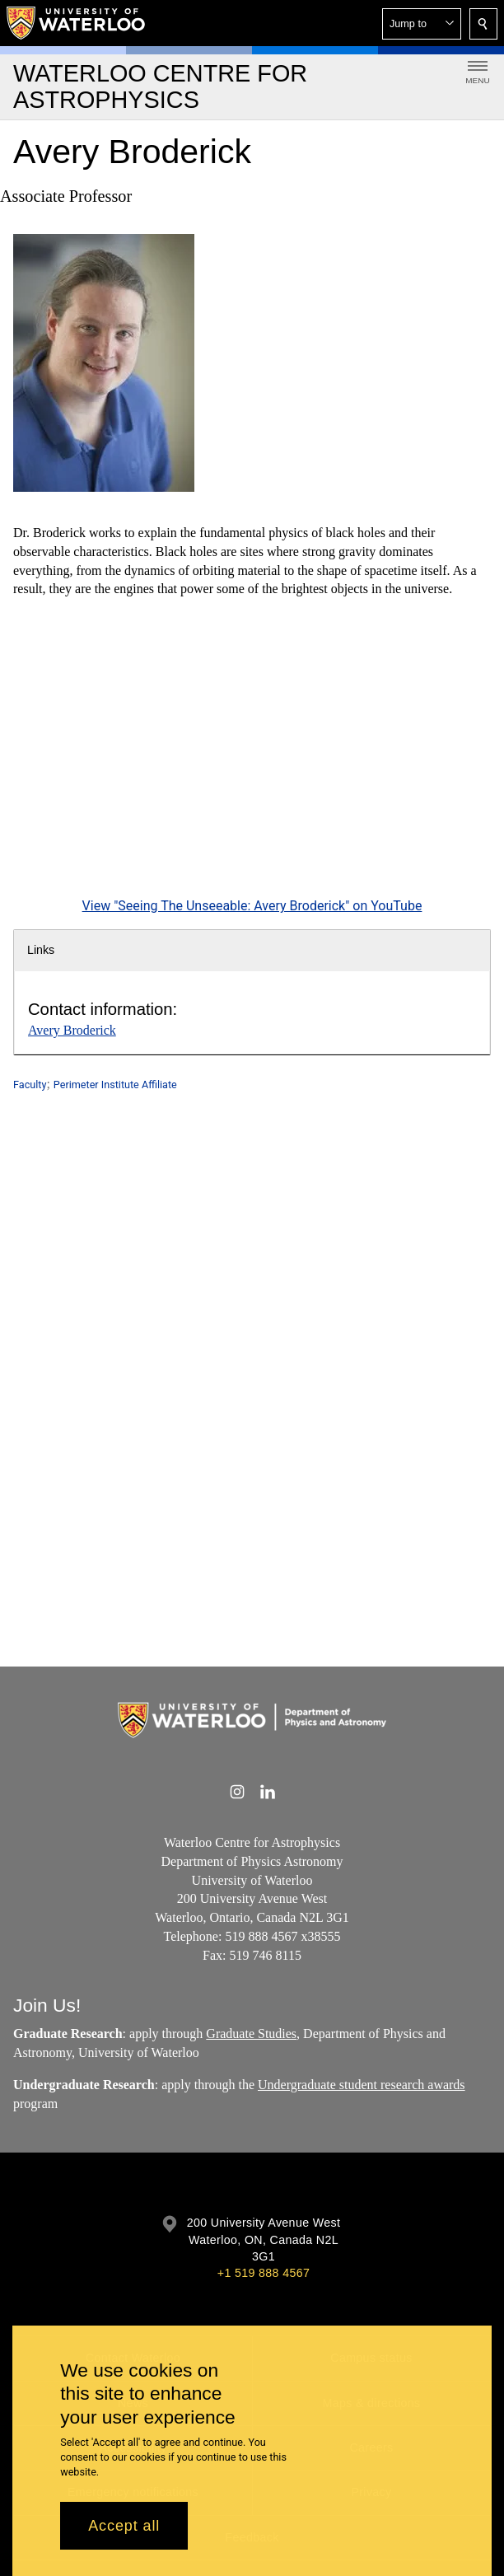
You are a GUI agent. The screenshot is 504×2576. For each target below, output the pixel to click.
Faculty (29, 1084)
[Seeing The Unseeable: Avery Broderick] (252, 759)
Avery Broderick (72, 1030)
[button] (421, 24)
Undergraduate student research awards (361, 2085)
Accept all (124, 2526)
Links (40, 949)
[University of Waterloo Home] (77, 23)
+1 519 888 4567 (263, 2272)
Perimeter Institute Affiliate (115, 1084)
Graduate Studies (251, 2034)
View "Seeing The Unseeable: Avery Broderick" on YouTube (252, 906)
